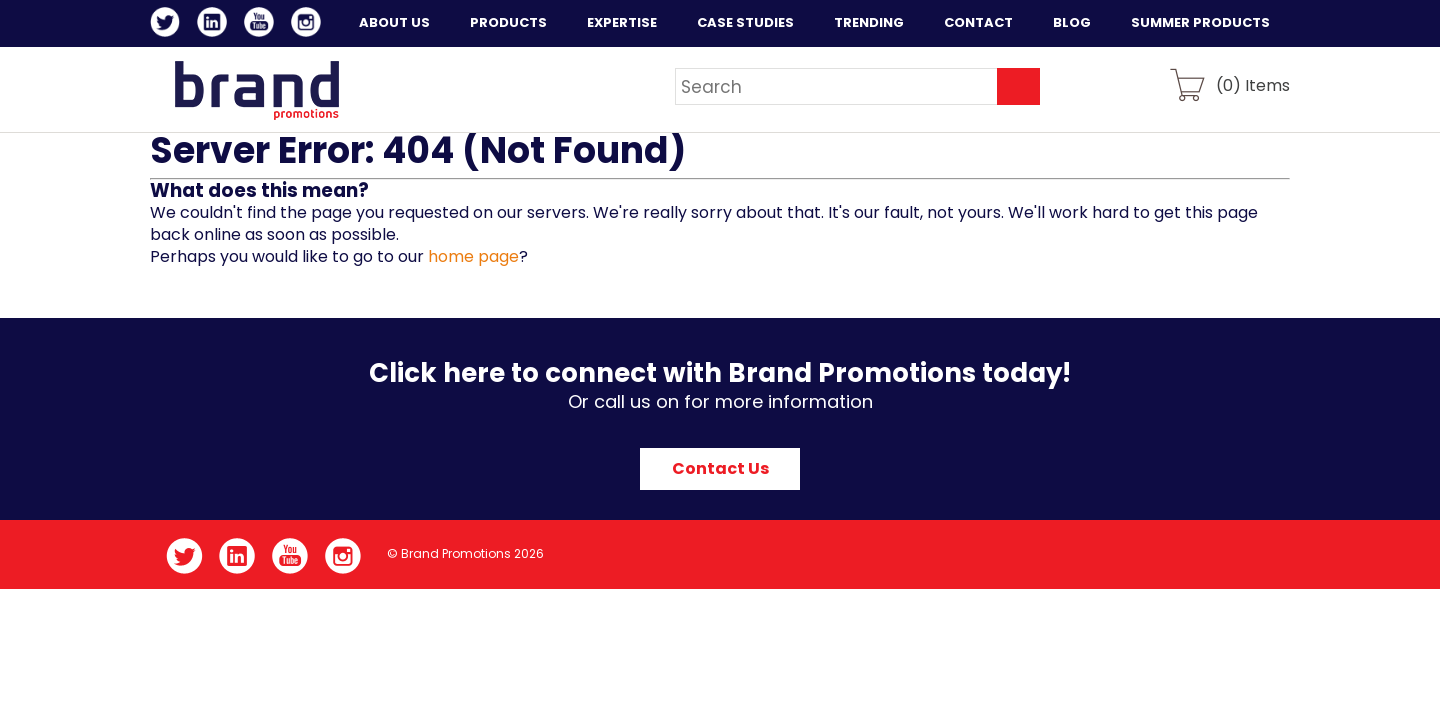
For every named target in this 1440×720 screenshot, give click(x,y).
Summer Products (1200, 22)
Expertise (622, 22)
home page (473, 256)
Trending (869, 22)
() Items (1253, 84)
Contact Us (720, 468)
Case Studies (745, 22)
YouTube (262, 25)
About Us (394, 22)
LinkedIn (215, 25)
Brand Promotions (256, 90)
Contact (978, 22)
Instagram (309, 25)
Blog (1072, 22)
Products (508, 22)
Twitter (168, 25)
